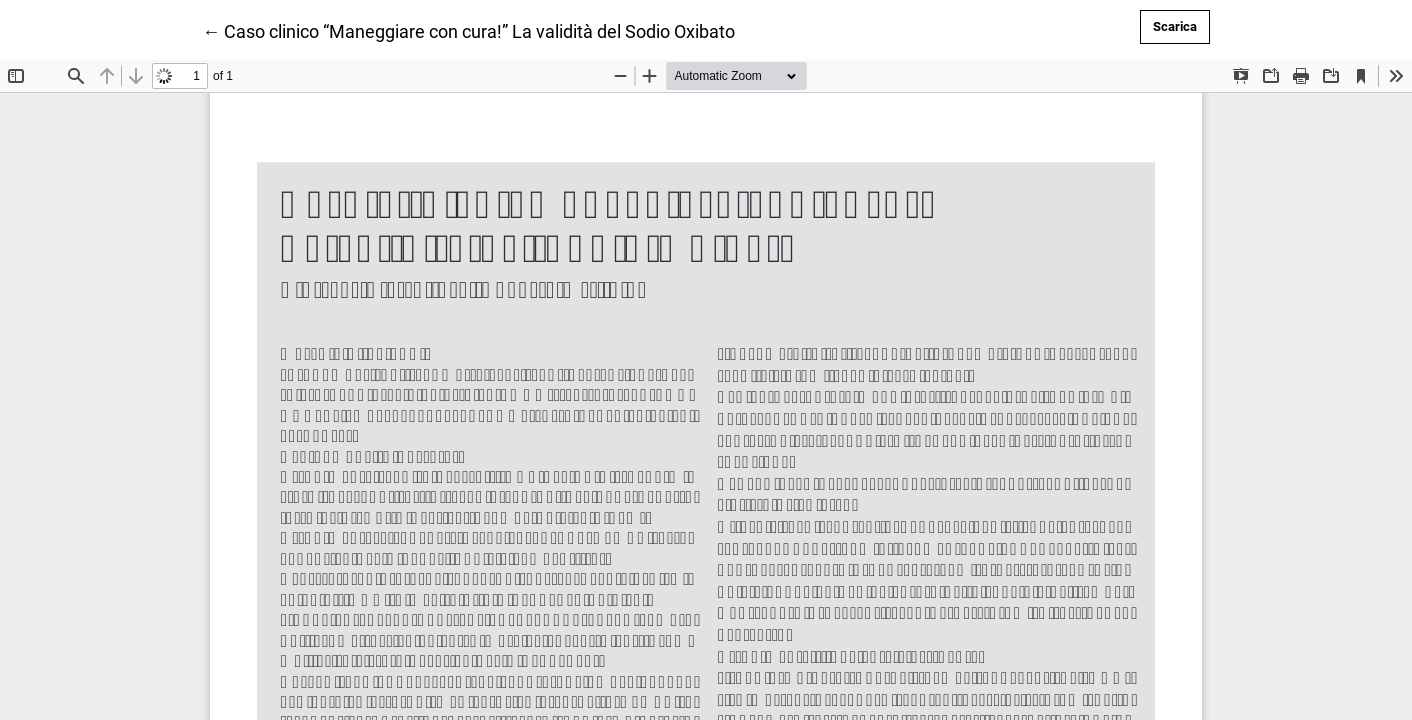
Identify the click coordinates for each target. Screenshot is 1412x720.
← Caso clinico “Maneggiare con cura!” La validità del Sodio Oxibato (468, 30)
